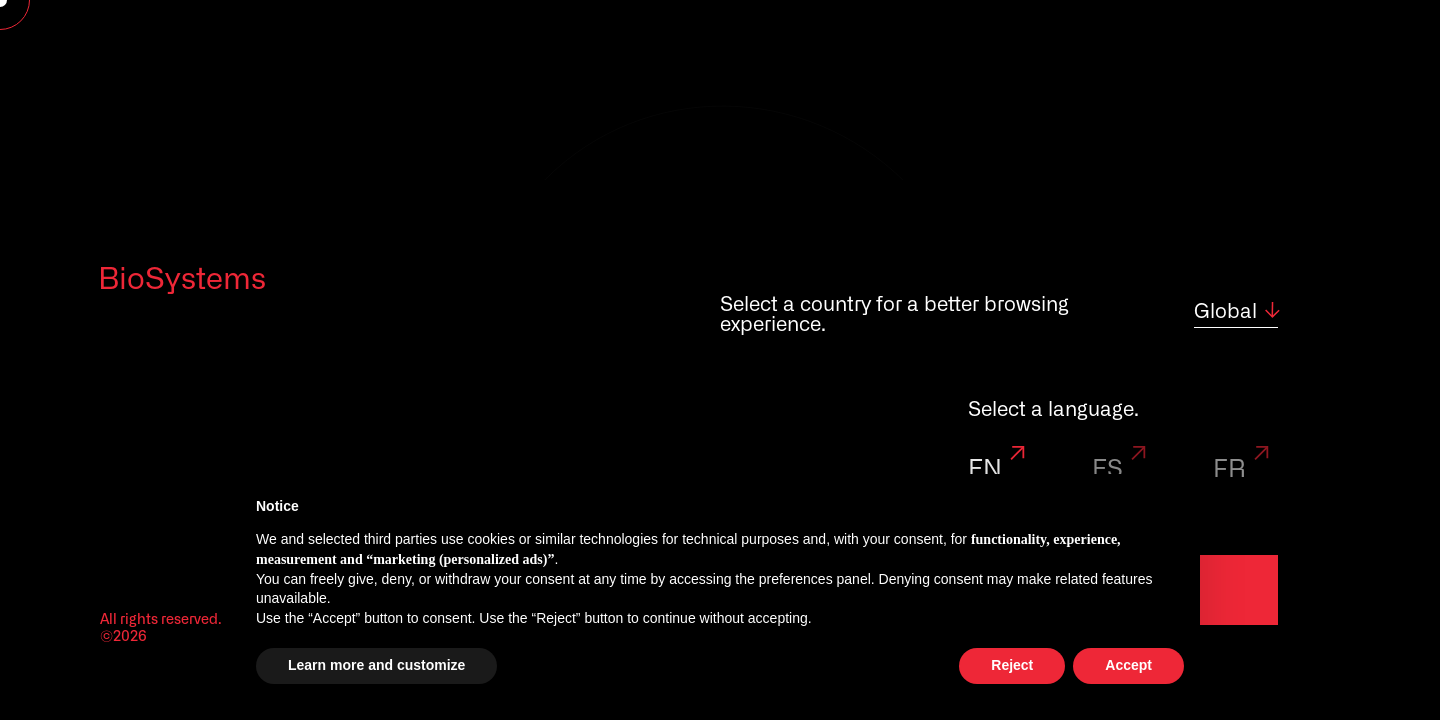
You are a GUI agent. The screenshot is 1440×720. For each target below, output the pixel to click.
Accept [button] (1128, 665)
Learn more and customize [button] (376, 665)
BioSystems (182, 280)
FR (1244, 470)
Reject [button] (1012, 665)
